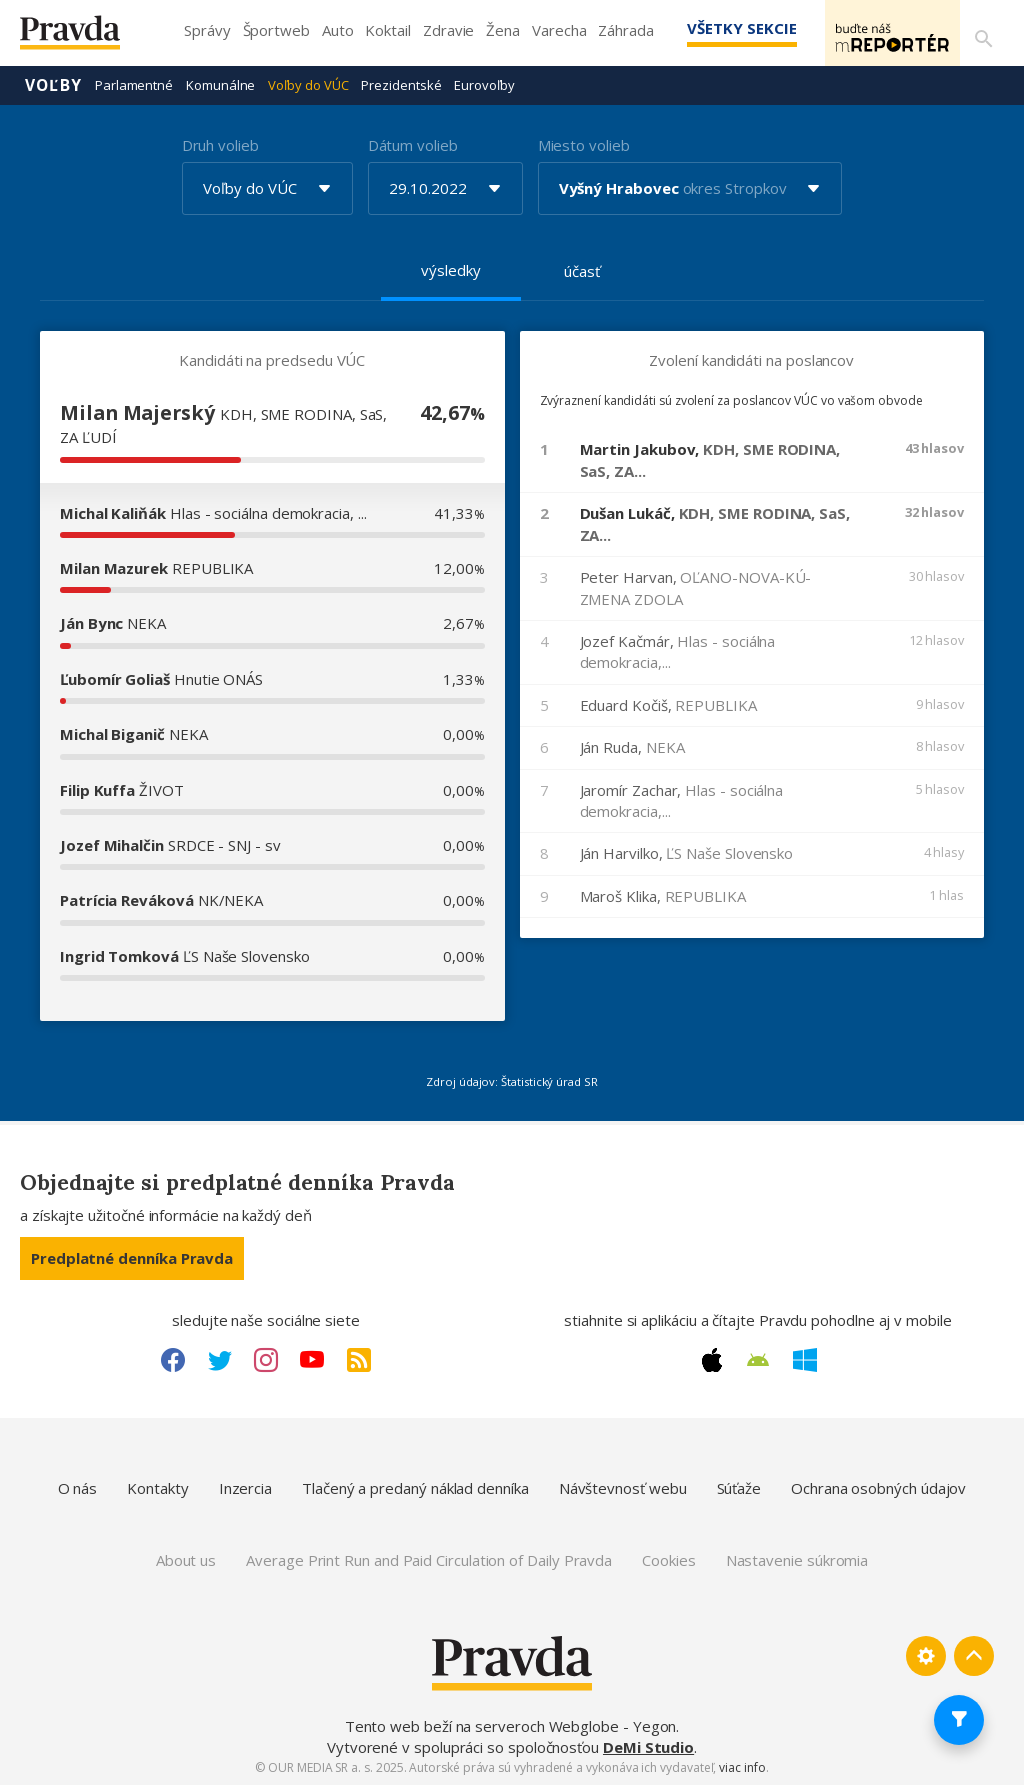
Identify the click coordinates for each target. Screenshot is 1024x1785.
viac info (742, 1766)
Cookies (668, 1559)
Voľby (53, 84)
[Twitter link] (220, 1359)
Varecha (559, 30)
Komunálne (220, 84)
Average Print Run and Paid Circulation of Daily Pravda (429, 1559)
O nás (78, 1487)
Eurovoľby (484, 84)
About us (186, 1559)
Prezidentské (401, 84)
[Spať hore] (974, 1655)
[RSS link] (359, 1359)
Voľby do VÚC (308, 84)
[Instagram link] (266, 1359)
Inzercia (245, 1487)
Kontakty (157, 1487)
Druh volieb (220, 144)
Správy (207, 30)
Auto (338, 30)
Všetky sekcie (713, 28)
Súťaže (739, 1487)
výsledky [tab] (450, 269)
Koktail (387, 30)
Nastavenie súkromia (797, 1559)
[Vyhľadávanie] (980, 33)
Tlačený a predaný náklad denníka (415, 1487)
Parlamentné (134, 84)
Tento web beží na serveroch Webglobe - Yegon (511, 1725)
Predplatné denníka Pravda (132, 1257)
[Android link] (758, 1359)
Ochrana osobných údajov (878, 1487)
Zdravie (448, 30)
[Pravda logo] (85, 37)
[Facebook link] (173, 1359)
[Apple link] (712, 1359)
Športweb (276, 30)
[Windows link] (805, 1359)
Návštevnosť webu (623, 1487)
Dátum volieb (413, 144)
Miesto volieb (584, 144)
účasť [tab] (582, 270)
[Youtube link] (312, 1359)
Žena (503, 30)
